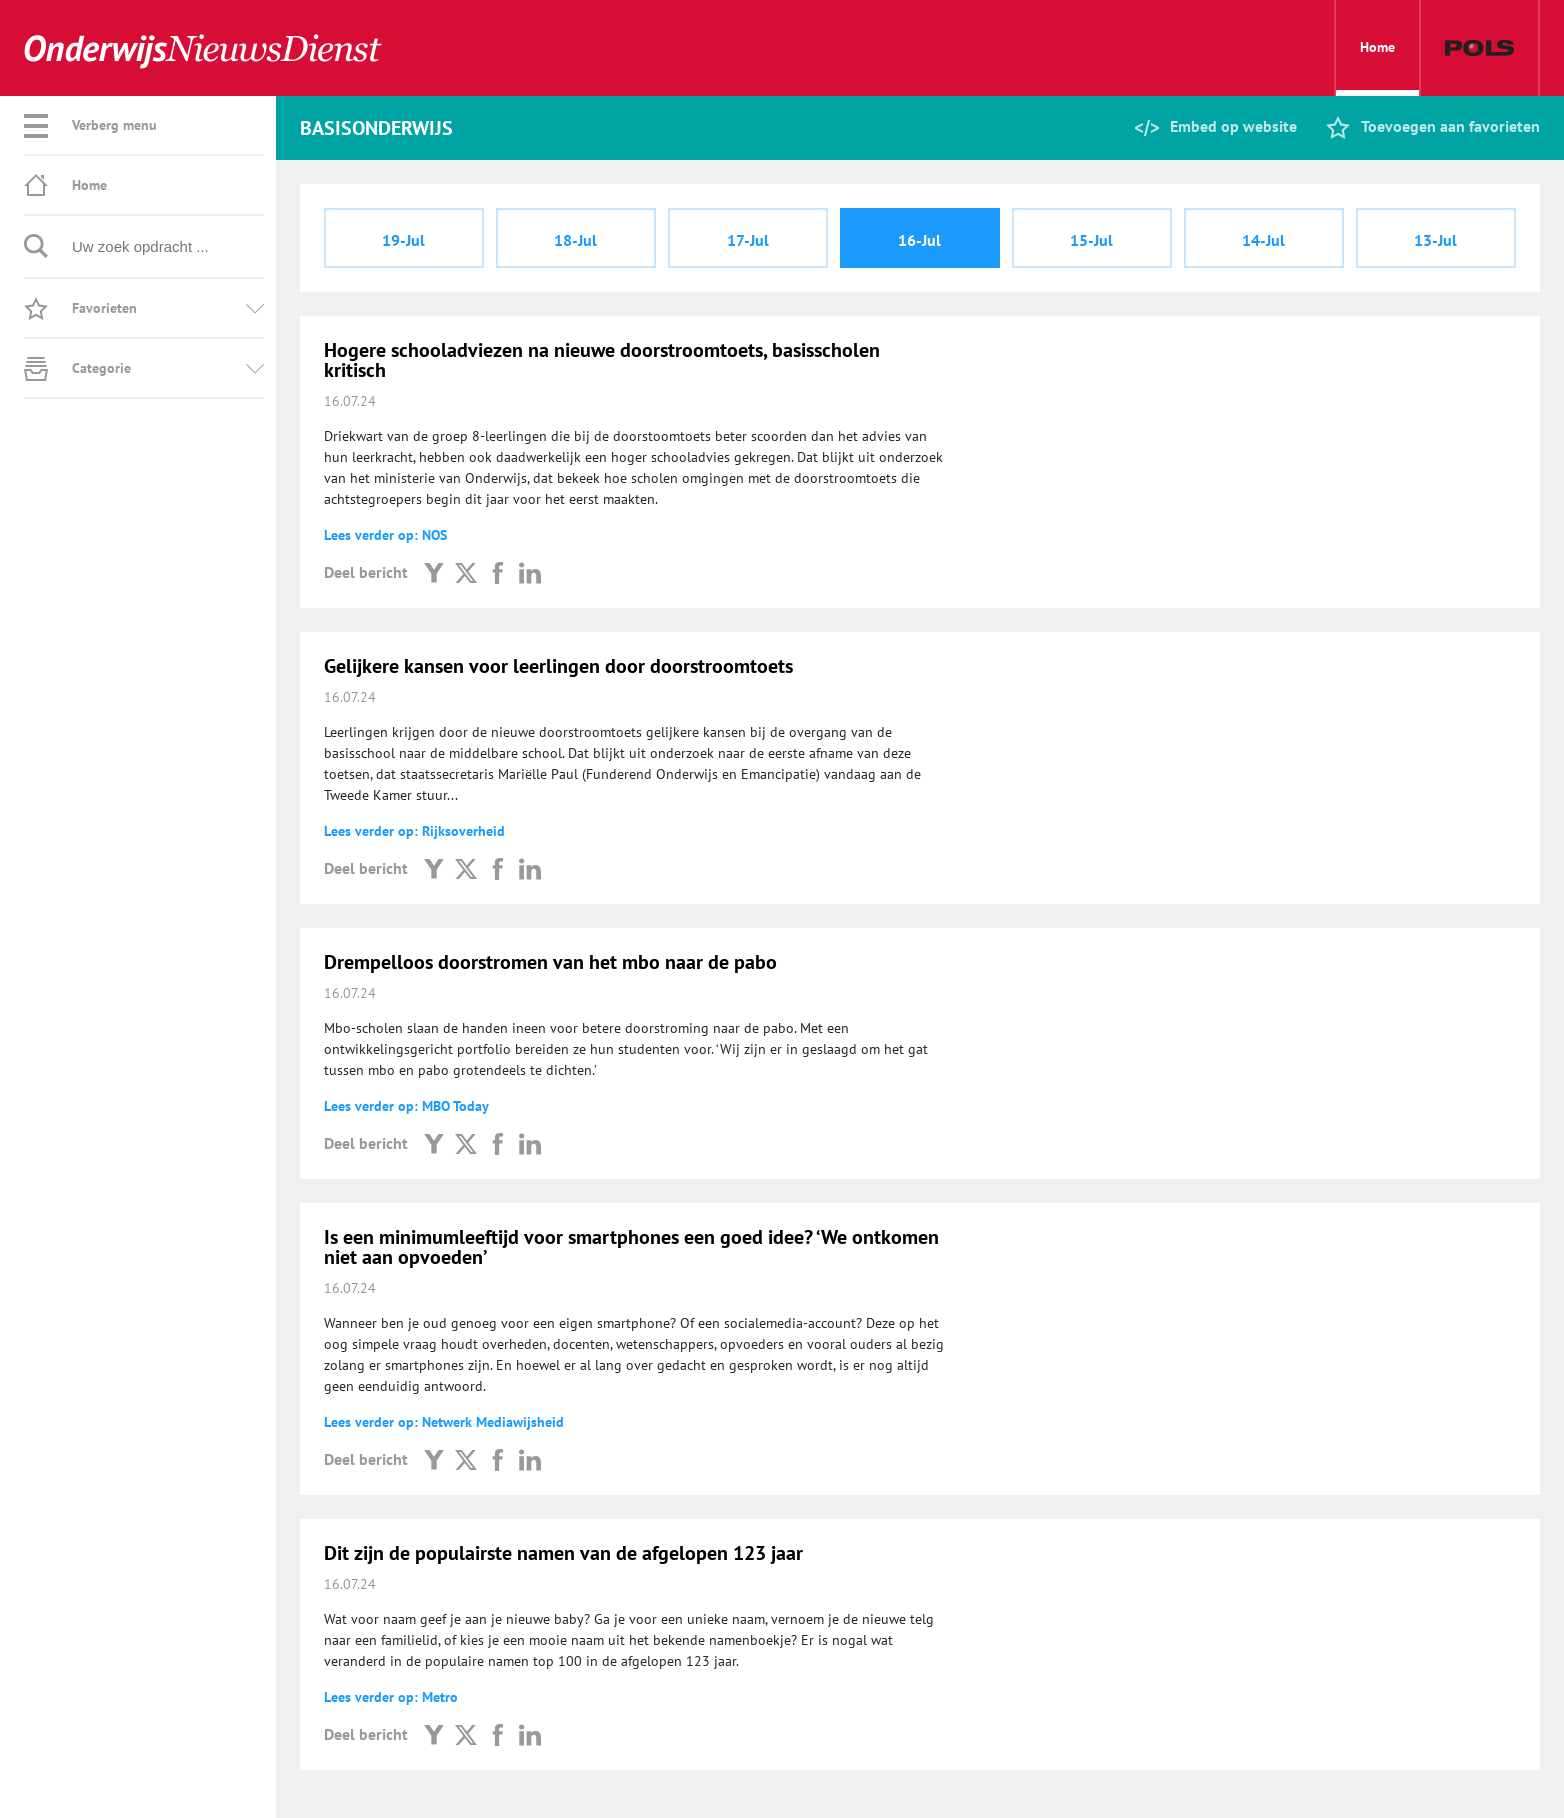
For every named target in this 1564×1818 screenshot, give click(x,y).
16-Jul (919, 240)
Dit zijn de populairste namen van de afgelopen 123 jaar (563, 1553)
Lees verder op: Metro (391, 1697)
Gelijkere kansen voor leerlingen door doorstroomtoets (558, 666)
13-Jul (1435, 240)
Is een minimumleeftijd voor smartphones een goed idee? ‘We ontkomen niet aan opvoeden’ (631, 1247)
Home (1377, 67)
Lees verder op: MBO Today (406, 1106)
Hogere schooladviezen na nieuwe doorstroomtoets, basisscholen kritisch (602, 360)
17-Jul (748, 240)
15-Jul (1091, 240)
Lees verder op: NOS (385, 535)
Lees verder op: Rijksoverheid (414, 831)
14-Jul (1263, 240)
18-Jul (575, 240)
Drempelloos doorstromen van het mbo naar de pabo (550, 962)
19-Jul (403, 240)
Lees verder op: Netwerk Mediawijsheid (444, 1422)
